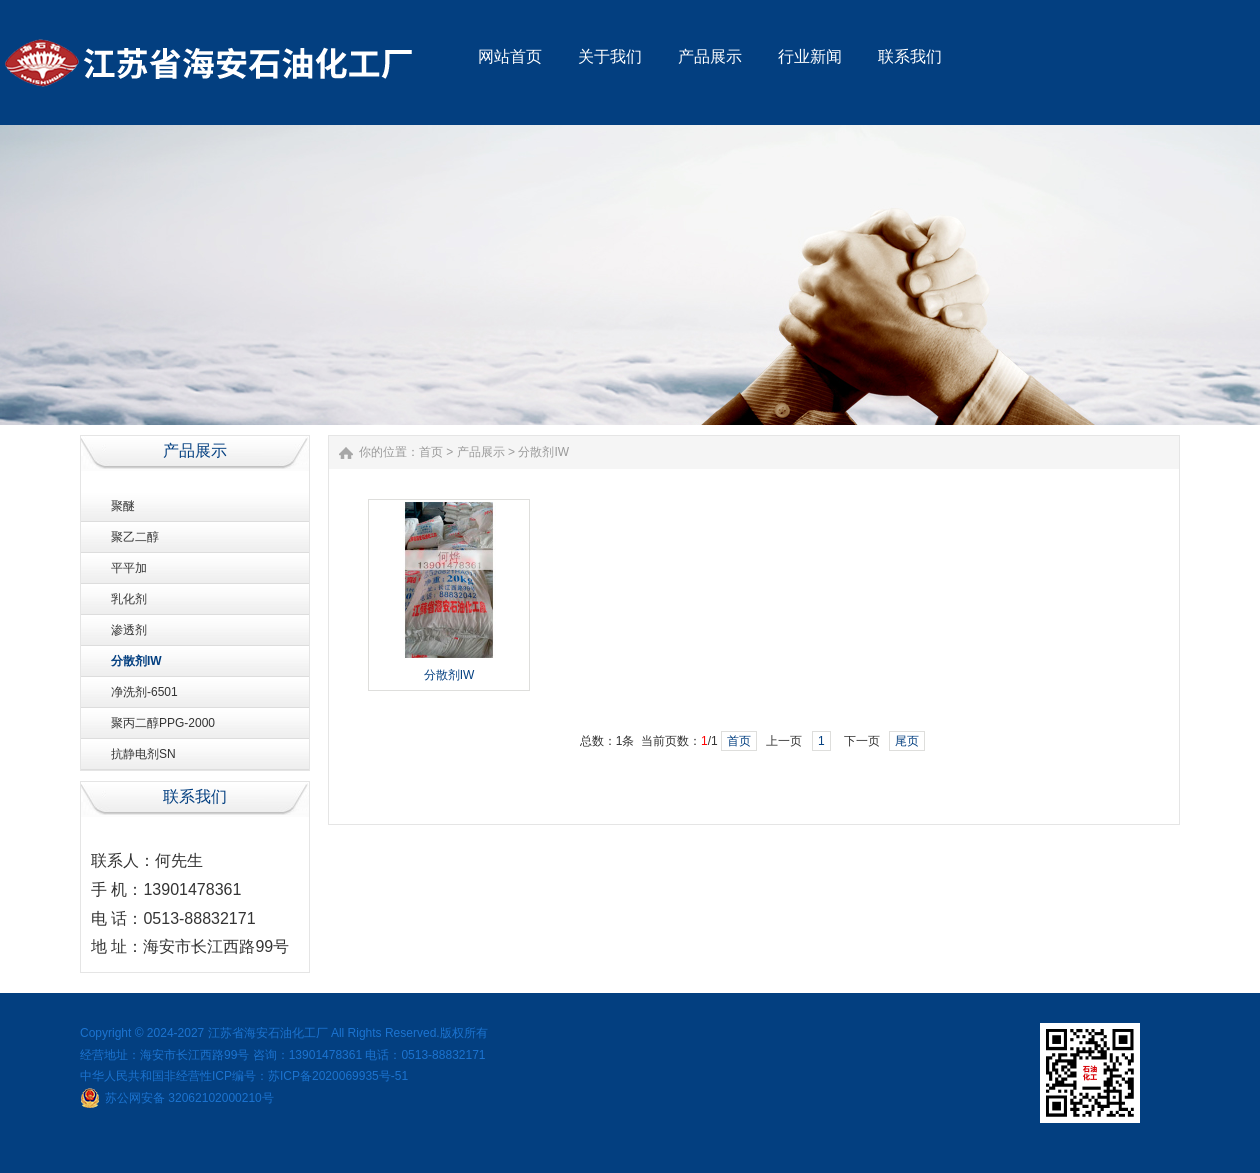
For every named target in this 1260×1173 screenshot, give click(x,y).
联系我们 (910, 56)
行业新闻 (810, 56)
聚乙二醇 (135, 537)
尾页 (907, 741)
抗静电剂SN (143, 754)
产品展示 (710, 56)
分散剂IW (136, 661)
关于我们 (610, 56)
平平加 (129, 568)
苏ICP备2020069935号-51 (338, 1076)
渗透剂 (129, 630)
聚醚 (123, 506)
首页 (431, 452)
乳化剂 (129, 599)
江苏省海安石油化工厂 (268, 1033)
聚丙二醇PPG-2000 (163, 723)
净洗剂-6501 (144, 692)
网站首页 (510, 56)
